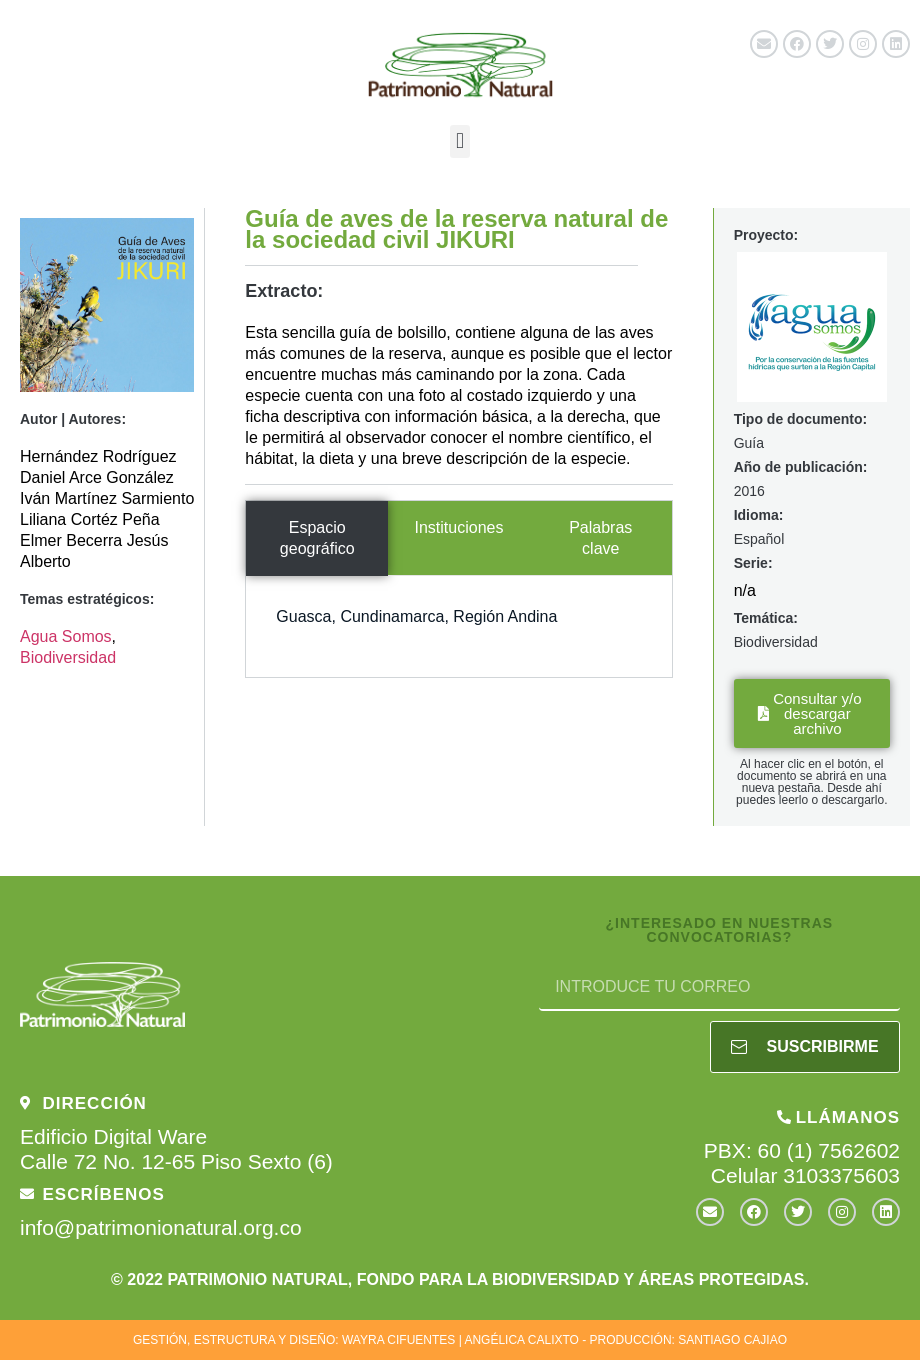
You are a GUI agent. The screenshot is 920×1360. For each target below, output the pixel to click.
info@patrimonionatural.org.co (161, 1227)
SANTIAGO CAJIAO (732, 1340)
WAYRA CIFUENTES (398, 1340)
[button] (459, 141)
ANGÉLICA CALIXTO (521, 1340)
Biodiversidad (68, 657)
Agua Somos (66, 636)
